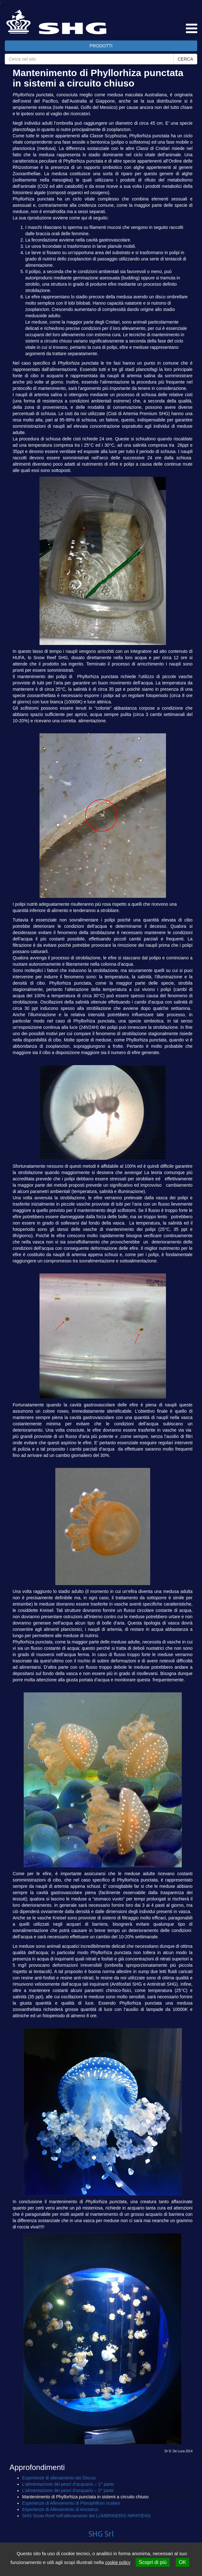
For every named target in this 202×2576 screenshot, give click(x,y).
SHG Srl (101, 2534)
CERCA (185, 59)
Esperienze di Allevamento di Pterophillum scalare (71, 2503)
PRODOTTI (100, 45)
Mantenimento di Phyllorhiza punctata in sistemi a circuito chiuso (85, 2496)
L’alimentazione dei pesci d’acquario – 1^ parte (68, 2484)
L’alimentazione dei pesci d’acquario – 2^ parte (68, 2490)
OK (182, 2562)
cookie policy (117, 2562)
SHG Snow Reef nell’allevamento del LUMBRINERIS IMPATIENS (86, 2515)
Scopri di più (153, 2562)
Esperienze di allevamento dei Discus (59, 2477)
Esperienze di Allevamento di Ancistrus (60, 2509)
